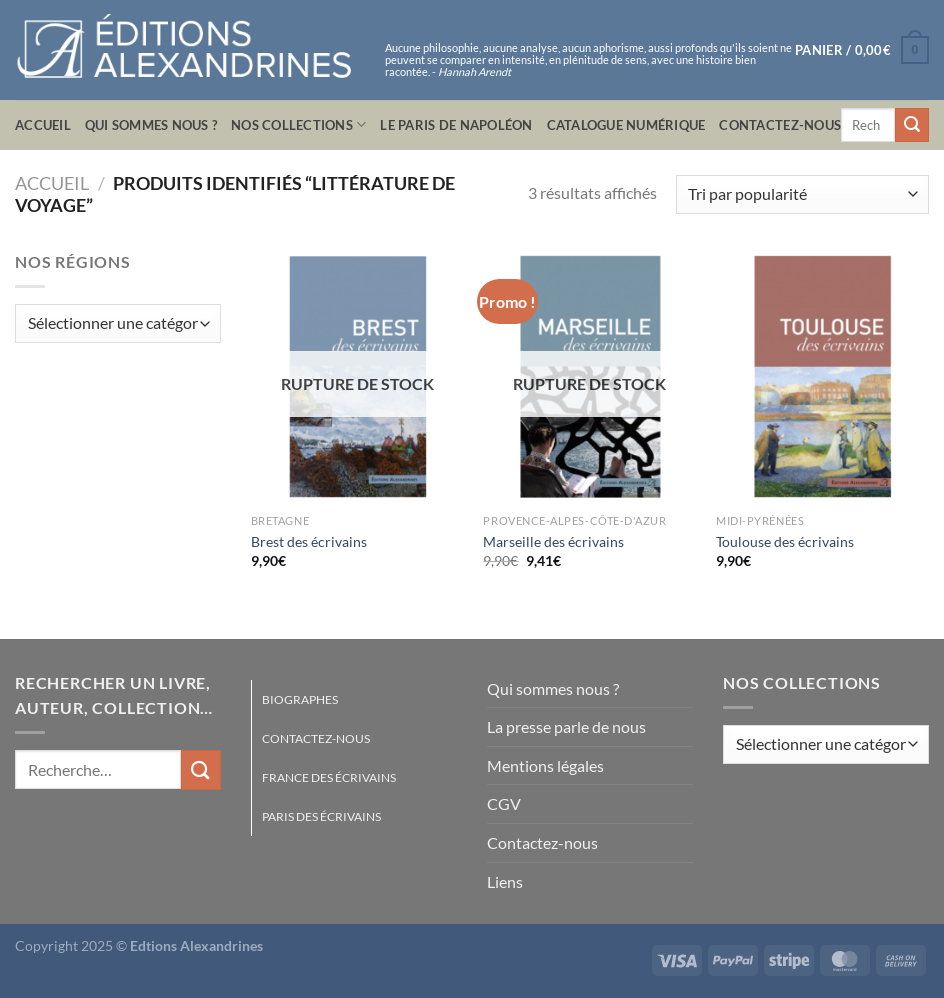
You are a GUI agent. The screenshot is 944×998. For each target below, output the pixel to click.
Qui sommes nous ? (151, 125)
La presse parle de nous (566, 726)
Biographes (300, 699)
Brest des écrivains (309, 541)
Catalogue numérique (626, 125)
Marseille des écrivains (553, 541)
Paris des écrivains (321, 816)
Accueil (43, 125)
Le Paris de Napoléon (456, 125)
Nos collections (298, 124)
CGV (504, 803)
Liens (505, 881)
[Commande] (802, 194)
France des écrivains (329, 777)
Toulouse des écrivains (785, 541)
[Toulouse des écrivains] (822, 376)
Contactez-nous (780, 125)
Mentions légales (545, 765)
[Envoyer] (912, 125)
